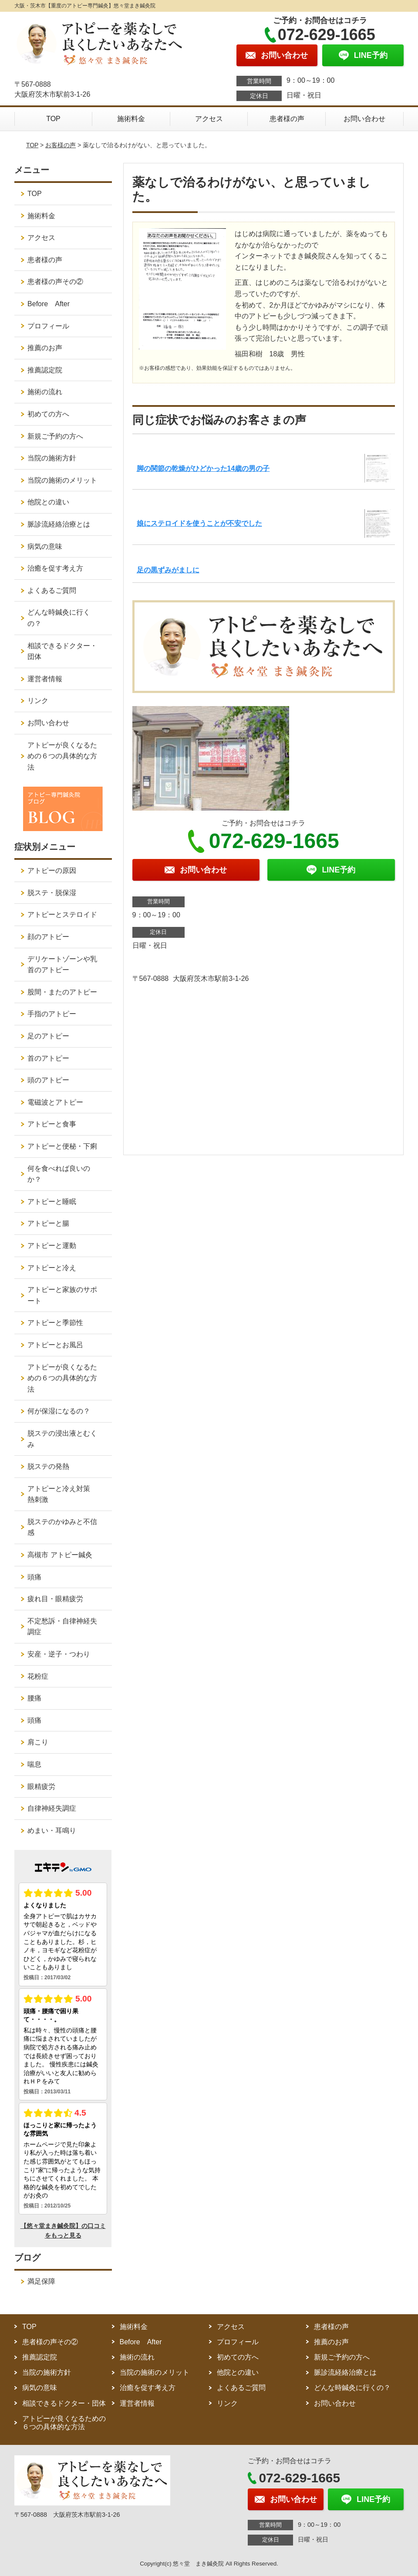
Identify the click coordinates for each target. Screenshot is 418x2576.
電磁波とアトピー (55, 1102)
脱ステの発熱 (48, 1466)
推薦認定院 (44, 370)
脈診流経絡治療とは (58, 524)
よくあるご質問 (51, 590)
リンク (37, 700)
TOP (53, 118)
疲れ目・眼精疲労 (55, 1598)
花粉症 (37, 1676)
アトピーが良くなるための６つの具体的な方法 (62, 756)
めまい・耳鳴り (51, 1830)
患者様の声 (287, 118)
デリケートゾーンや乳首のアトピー (62, 964)
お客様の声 (60, 145)
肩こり (37, 1742)
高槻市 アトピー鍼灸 (59, 1554)
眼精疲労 (41, 1786)
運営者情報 (44, 679)
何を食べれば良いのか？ (58, 1174)
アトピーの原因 (51, 870)
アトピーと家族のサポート (62, 1295)
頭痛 (34, 1577)
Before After (48, 304)
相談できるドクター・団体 (62, 651)
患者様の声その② (55, 281)
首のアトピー (48, 1058)
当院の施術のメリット (62, 480)
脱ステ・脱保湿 (51, 892)
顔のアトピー (48, 936)
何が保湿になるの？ (58, 1411)
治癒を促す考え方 (55, 568)
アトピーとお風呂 (55, 1345)
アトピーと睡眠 (51, 1201)
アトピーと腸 (48, 1223)
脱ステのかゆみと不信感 (62, 1527)
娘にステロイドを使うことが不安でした (199, 523)
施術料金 (131, 118)
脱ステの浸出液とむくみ (62, 1439)
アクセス (209, 118)
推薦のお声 (44, 348)
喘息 (34, 1764)
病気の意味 (44, 546)
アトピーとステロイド (62, 914)
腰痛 (34, 1698)
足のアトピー (48, 1036)
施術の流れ (44, 392)
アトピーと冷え (51, 1267)
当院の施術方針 (51, 458)
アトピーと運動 (51, 1245)
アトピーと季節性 (55, 1322)
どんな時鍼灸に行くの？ (58, 618)
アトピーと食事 (51, 1124)
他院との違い (48, 502)
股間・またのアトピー (62, 992)
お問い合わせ (364, 118)
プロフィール (48, 326)
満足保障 (41, 2281)
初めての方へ (48, 414)
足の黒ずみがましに (168, 570)
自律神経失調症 (51, 1808)
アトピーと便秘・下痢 (62, 1146)
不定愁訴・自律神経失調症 (62, 1626)
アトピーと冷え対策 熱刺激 (62, 1494)
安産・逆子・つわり (58, 1654)
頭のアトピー (48, 1080)
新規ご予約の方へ (55, 436)
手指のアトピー (51, 1014)
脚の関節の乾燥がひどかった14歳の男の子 (203, 468)
